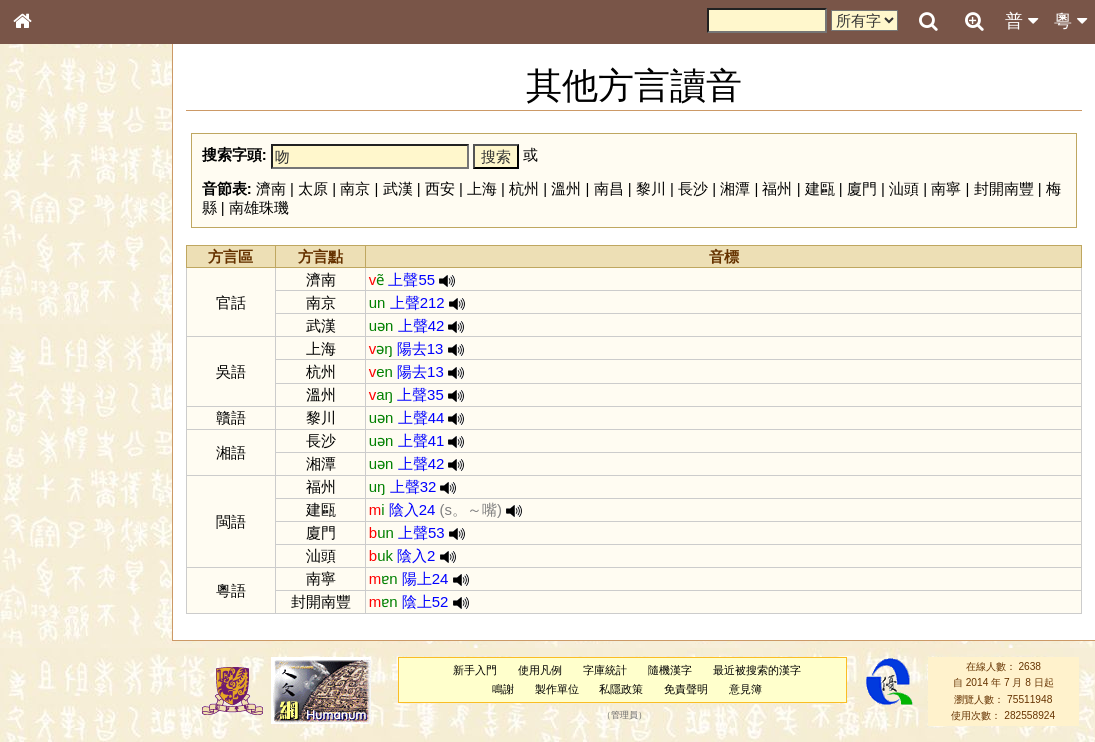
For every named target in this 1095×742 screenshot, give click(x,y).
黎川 (651, 188)
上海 (482, 188)
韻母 (68, 526)
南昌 (609, 188)
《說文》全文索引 (73, 615)
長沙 (693, 188)
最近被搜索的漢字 (757, 670)
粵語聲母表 (55, 410)
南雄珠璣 (259, 207)
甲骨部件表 (55, 303)
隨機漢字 (670, 670)
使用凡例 (540, 670)
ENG (88, 220)
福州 (777, 188)
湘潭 (735, 188)
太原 (313, 188)
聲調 (95, 526)
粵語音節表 (55, 392)
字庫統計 (605, 670)
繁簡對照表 (55, 669)
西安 (440, 188)
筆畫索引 (49, 285)
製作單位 (557, 689)
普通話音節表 (61, 544)
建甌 (820, 188)
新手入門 (475, 670)
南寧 (946, 188)
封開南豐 (1004, 188)
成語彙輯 (49, 651)
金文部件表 (55, 322)
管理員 (624, 716)
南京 (355, 188)
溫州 (566, 188)
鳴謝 (503, 689)
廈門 (862, 188)
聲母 (40, 526)
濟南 (271, 188)
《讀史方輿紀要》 (73, 633)
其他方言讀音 (61, 562)
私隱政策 (621, 689)
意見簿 (745, 689)
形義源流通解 (61, 340)
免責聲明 (686, 689)
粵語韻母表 (55, 429)
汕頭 (904, 188)
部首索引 (49, 267)
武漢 (398, 188)
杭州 (524, 188)
